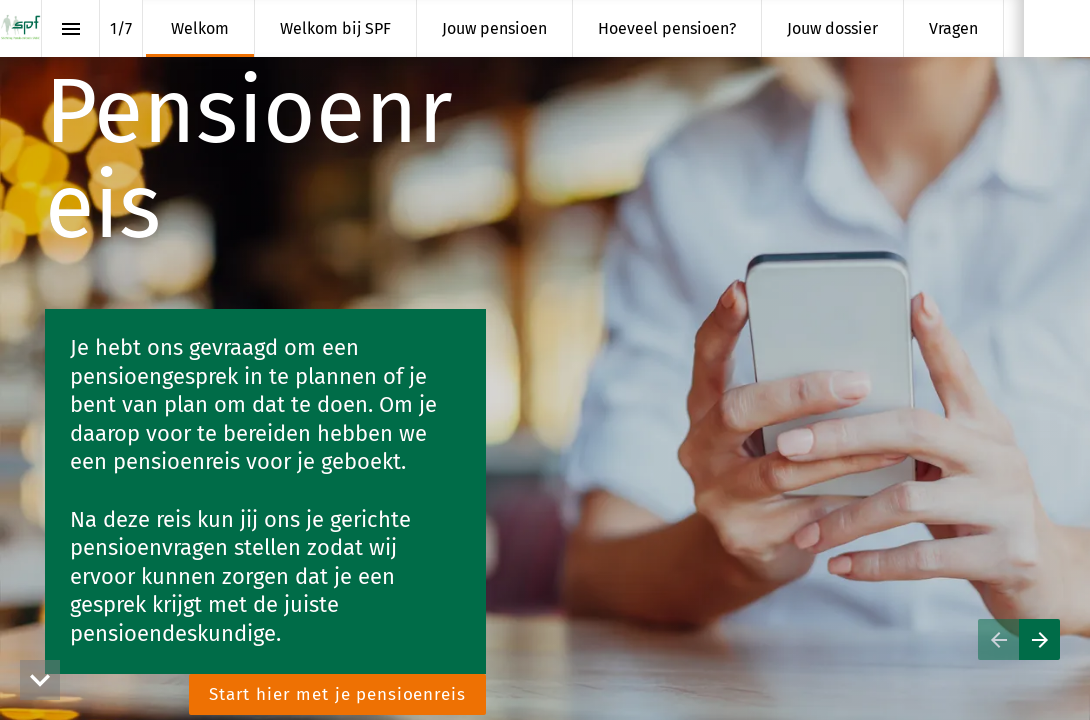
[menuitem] (200, 28)
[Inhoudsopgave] (70, 28)
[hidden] (40, 680)
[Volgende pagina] (1039, 639)
